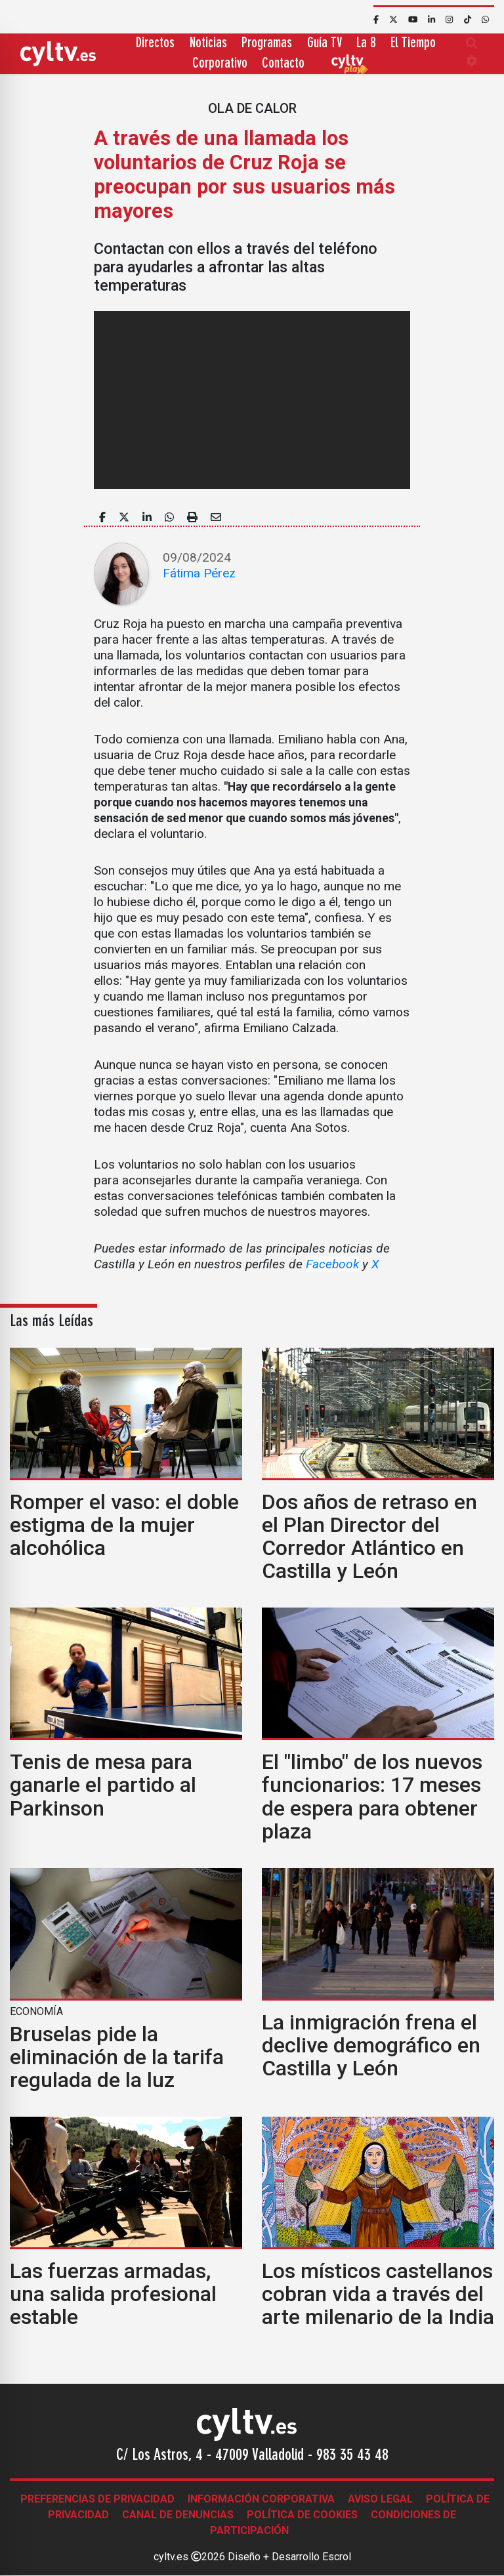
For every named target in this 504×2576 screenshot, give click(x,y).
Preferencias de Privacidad (97, 2499)
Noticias (208, 44)
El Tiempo (413, 44)
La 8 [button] (366, 44)
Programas (267, 44)
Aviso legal (380, 2499)
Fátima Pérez (199, 573)
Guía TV (324, 44)
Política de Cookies (302, 2514)
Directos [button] (155, 44)
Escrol (336, 2556)
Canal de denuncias (178, 2514)
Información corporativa (261, 2499)
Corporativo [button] (219, 64)
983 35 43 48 (352, 2456)
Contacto (283, 64)
